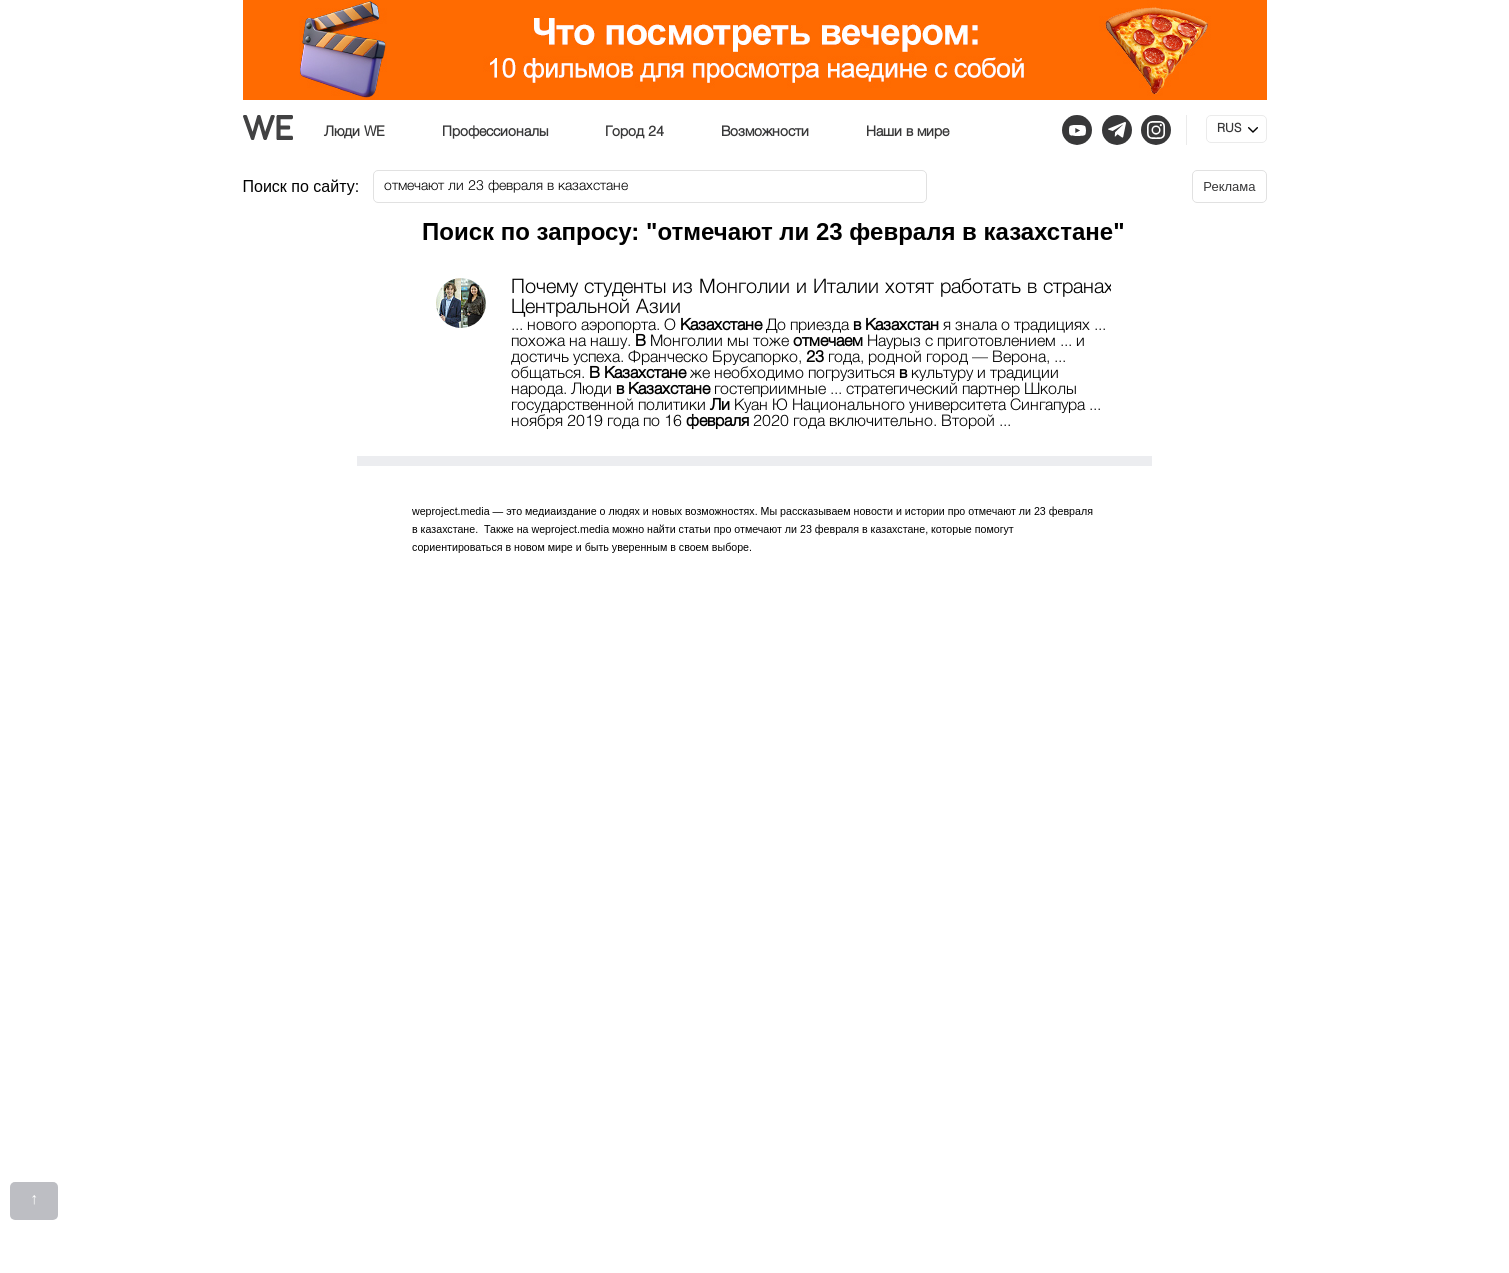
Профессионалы (495, 132)
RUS (1229, 129)
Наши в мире (907, 132)
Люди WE (354, 132)
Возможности (765, 132)
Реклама (1229, 186)
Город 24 (634, 132)
